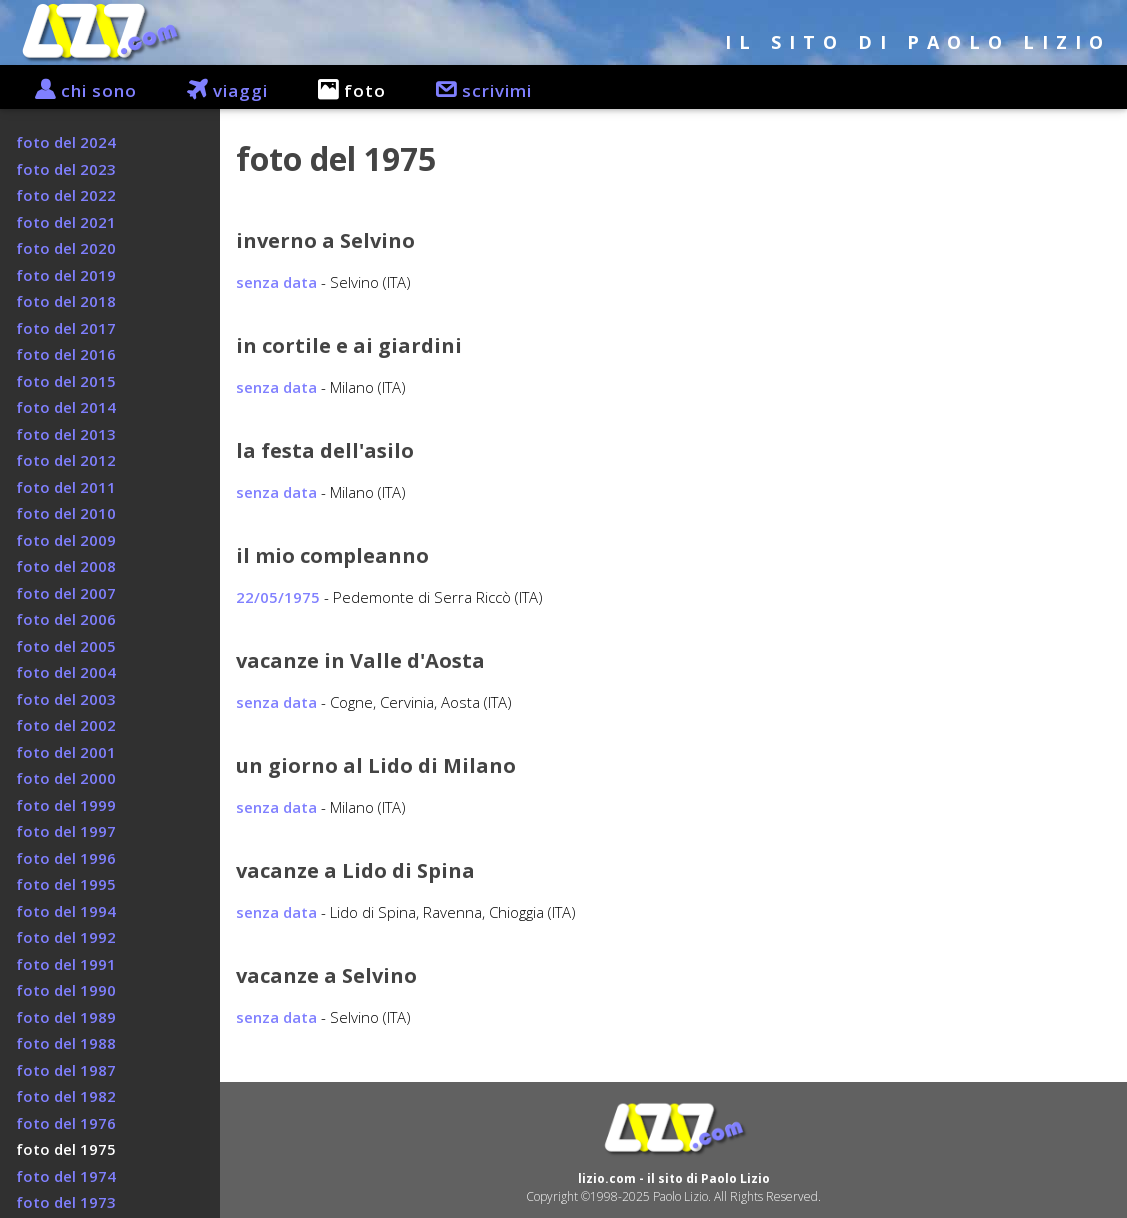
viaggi (217, 90)
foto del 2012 (66, 460)
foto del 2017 (66, 328)
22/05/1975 (278, 597)
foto (342, 90)
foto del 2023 (66, 169)
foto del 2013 (66, 434)
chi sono (76, 90)
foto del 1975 (66, 1149)
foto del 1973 (66, 1202)
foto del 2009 (66, 540)
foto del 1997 (66, 831)
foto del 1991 (66, 964)
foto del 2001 (66, 752)
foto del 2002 (66, 725)
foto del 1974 (66, 1176)
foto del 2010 (66, 513)
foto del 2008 (66, 566)
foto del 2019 (66, 275)
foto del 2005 (66, 646)
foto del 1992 (66, 937)
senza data (276, 282)
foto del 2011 (66, 487)
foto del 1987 (66, 1070)
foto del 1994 (66, 911)
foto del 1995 (66, 884)
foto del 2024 (66, 142)
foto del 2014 (66, 407)
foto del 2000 (66, 778)
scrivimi (474, 90)
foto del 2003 (66, 699)
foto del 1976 (66, 1123)
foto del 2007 (66, 593)
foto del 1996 (66, 858)
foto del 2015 (66, 381)
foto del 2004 (66, 672)
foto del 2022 (66, 195)
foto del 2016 (66, 354)
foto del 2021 (66, 222)
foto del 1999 (66, 805)
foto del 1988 (66, 1043)
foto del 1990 (66, 990)
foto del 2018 (66, 301)
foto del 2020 (66, 248)
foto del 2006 (66, 619)
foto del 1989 (66, 1017)
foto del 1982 (66, 1096)
